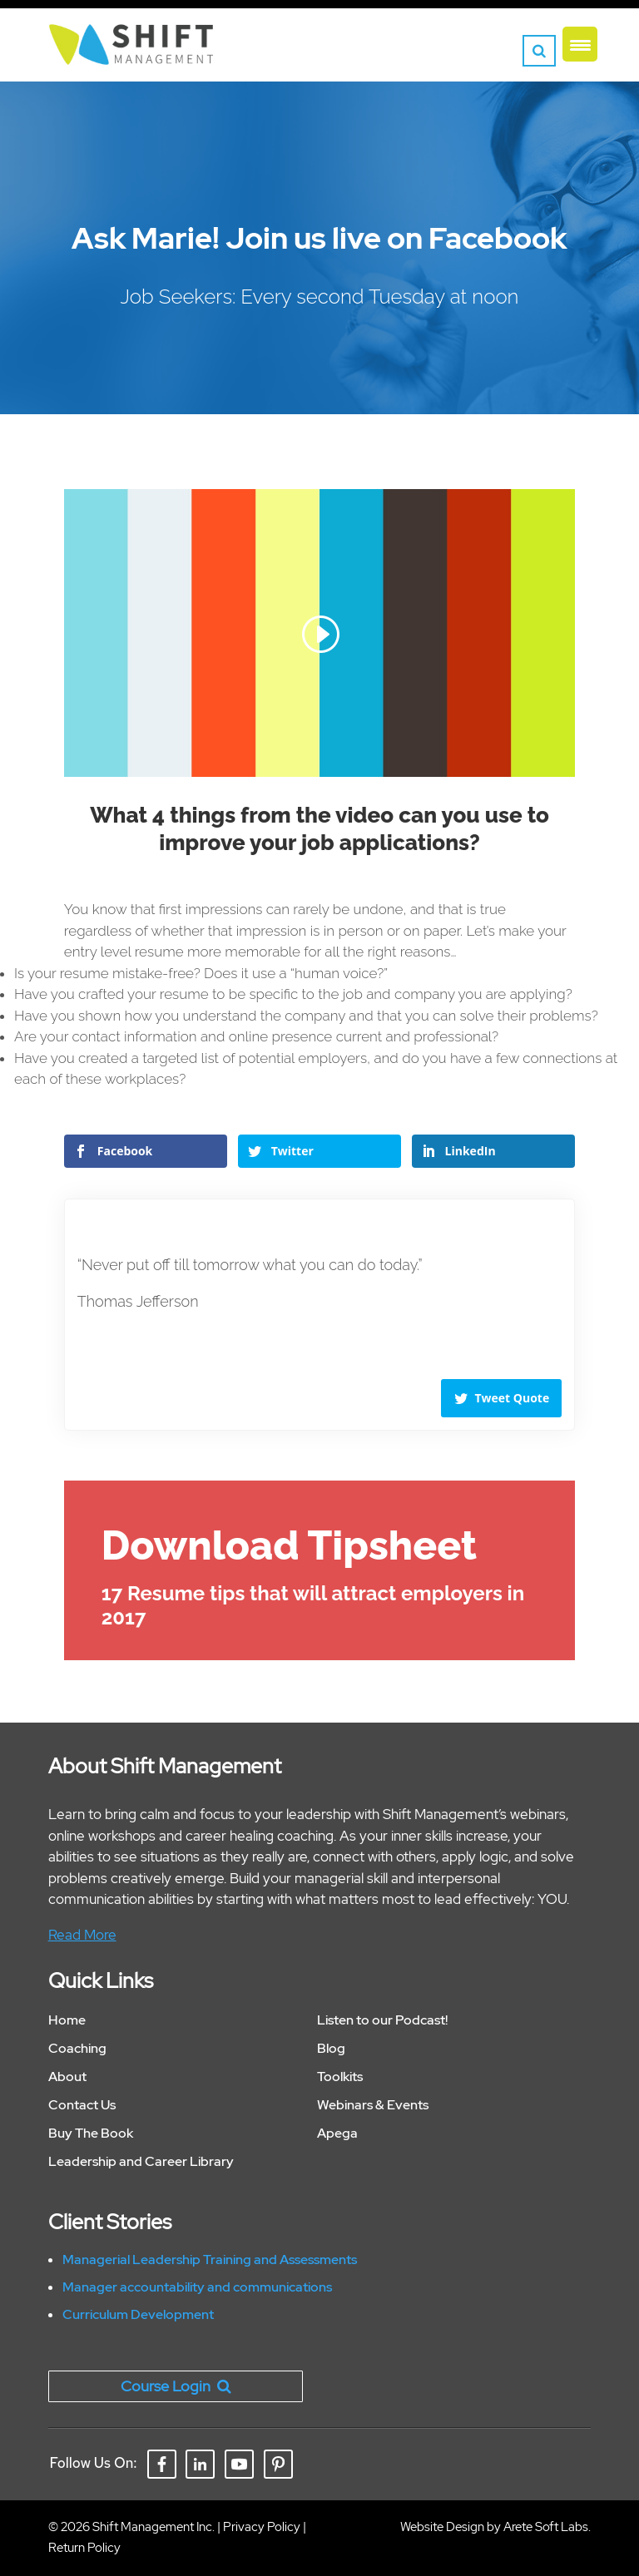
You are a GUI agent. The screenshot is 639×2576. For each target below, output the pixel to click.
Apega (337, 2133)
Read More (82, 1935)
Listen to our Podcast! (382, 2020)
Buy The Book (90, 2133)
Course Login (176, 2386)
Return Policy (84, 2547)
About (67, 2076)
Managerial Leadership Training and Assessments (209, 2259)
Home (67, 2020)
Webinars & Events (372, 2105)
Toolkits (340, 2076)
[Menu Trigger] (579, 44)
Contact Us (82, 2105)
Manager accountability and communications (197, 2287)
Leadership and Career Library (141, 2161)
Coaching (77, 2048)
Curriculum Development (138, 2314)
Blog (331, 2048)
